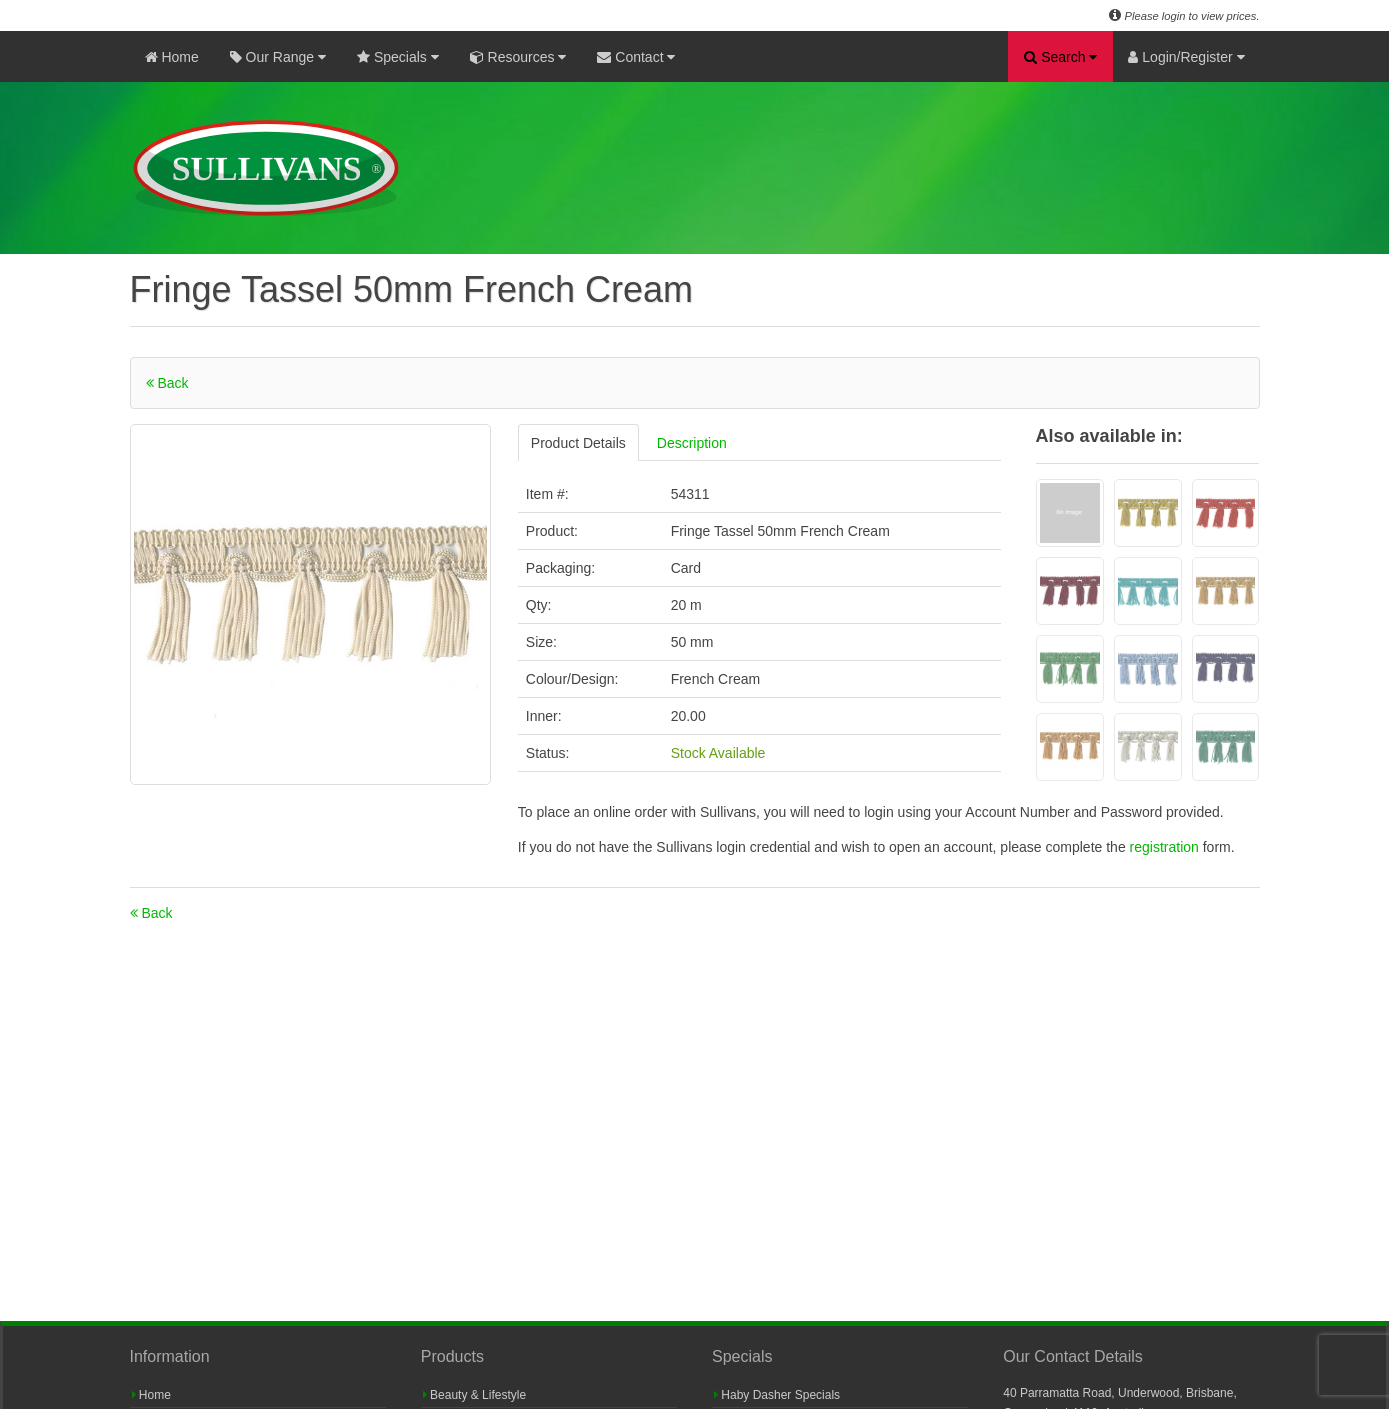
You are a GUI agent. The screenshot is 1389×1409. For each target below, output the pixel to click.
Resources (518, 57)
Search (1060, 57)
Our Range (278, 57)
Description (692, 443)
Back (167, 383)
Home (172, 57)
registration (1166, 847)
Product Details (578, 443)
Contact (636, 57)
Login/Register (1186, 57)
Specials (398, 57)
